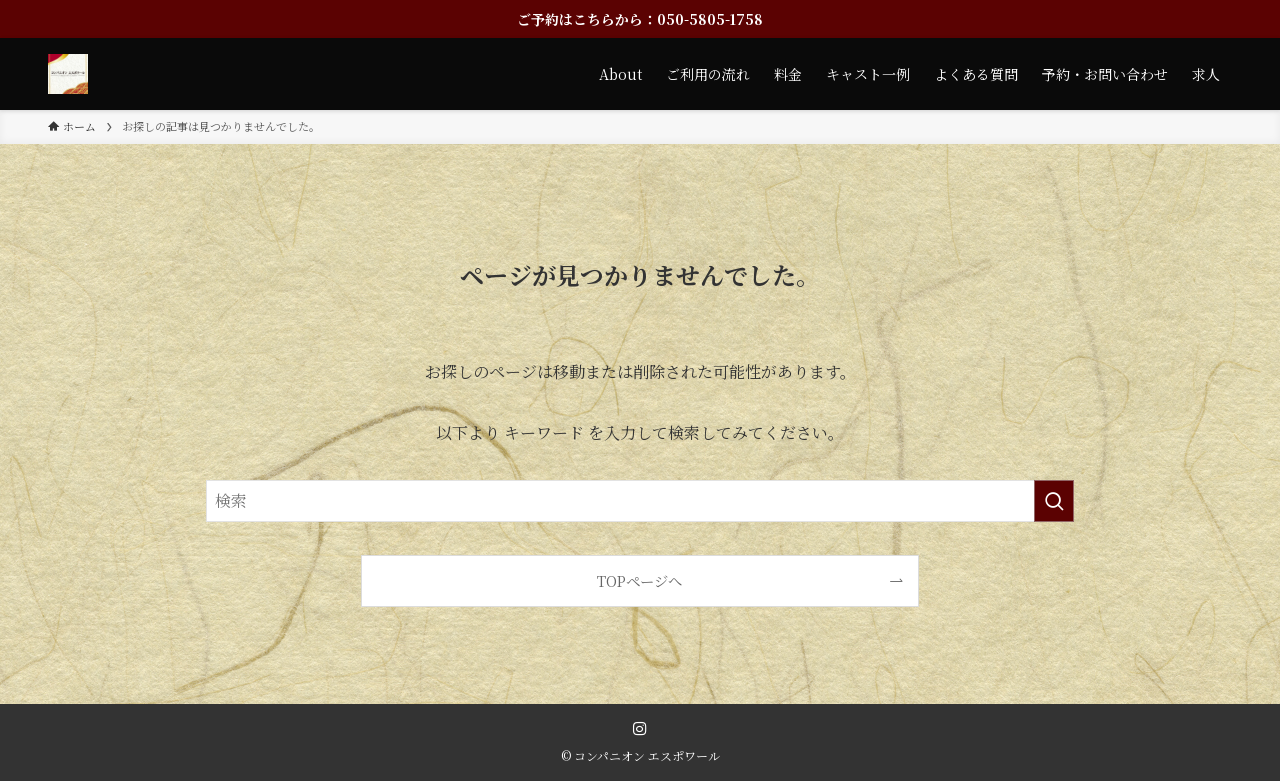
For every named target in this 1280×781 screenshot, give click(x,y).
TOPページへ (639, 580)
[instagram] (640, 729)
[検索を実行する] (1054, 501)
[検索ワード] (640, 501)
